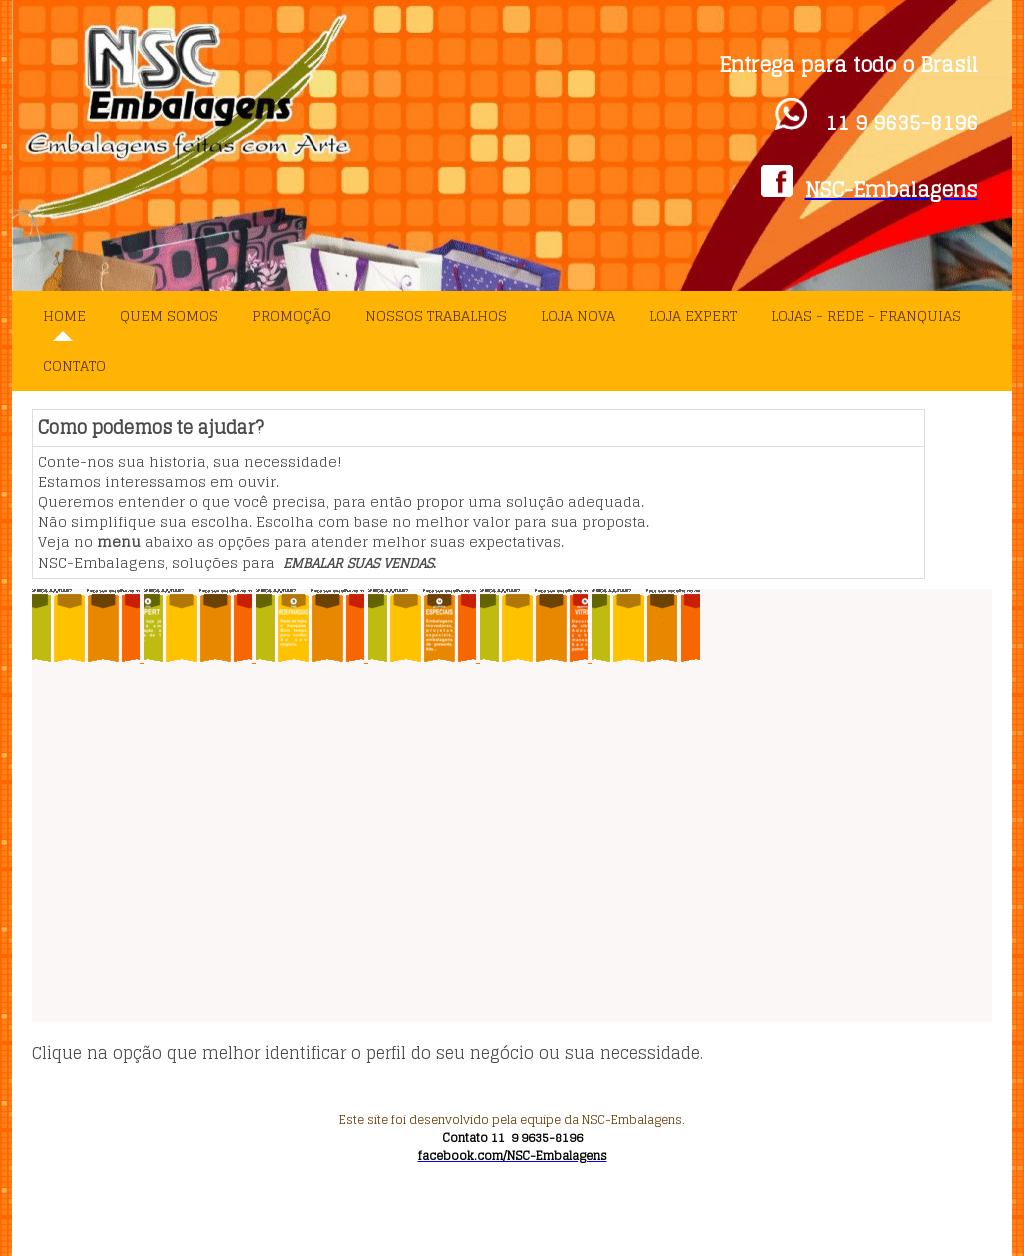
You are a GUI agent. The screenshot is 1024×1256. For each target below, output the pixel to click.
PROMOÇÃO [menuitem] (291, 315)
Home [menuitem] (64, 315)
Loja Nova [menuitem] (578, 315)
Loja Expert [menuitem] (693, 315)
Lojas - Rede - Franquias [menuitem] (866, 315)
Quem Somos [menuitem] (169, 315)
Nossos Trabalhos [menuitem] (436, 315)
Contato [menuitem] (74, 365)
